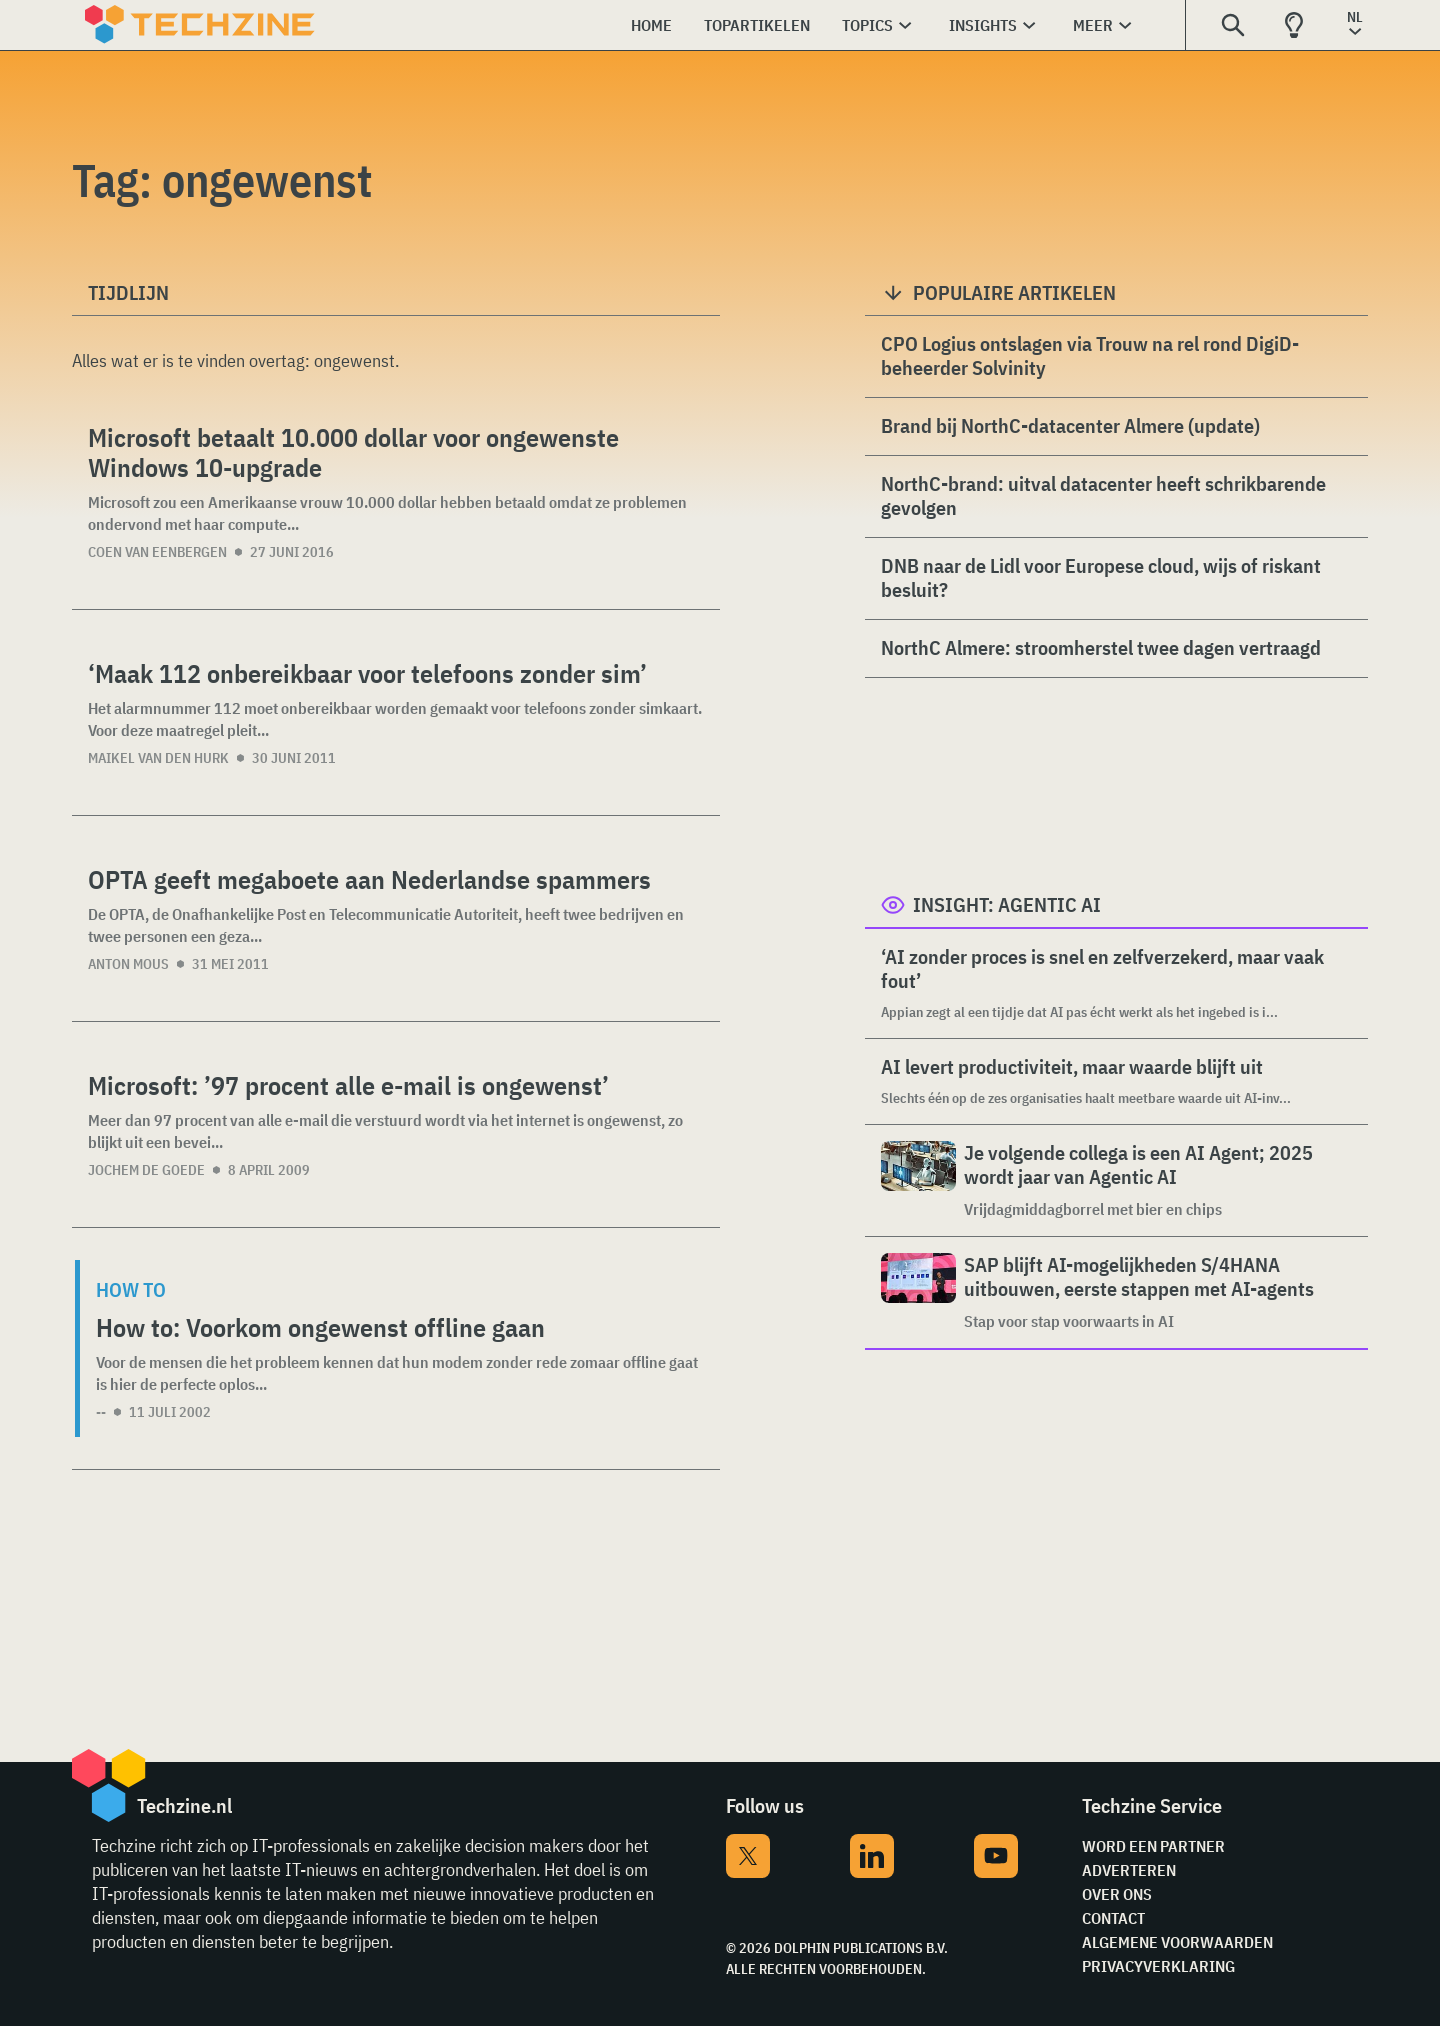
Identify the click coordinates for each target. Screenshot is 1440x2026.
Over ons (1117, 1894)
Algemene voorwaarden (1177, 1942)
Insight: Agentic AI (1007, 904)
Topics (867, 25)
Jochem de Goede (146, 1170)
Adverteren (1129, 1870)
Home (651, 25)
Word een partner (1153, 1846)
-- (101, 1412)
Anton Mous (128, 964)
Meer (1093, 25)
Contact (1113, 1918)
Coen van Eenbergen (157, 552)
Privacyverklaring (1158, 1966)
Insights (983, 25)
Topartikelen (757, 25)
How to (131, 1289)
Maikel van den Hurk (158, 758)
